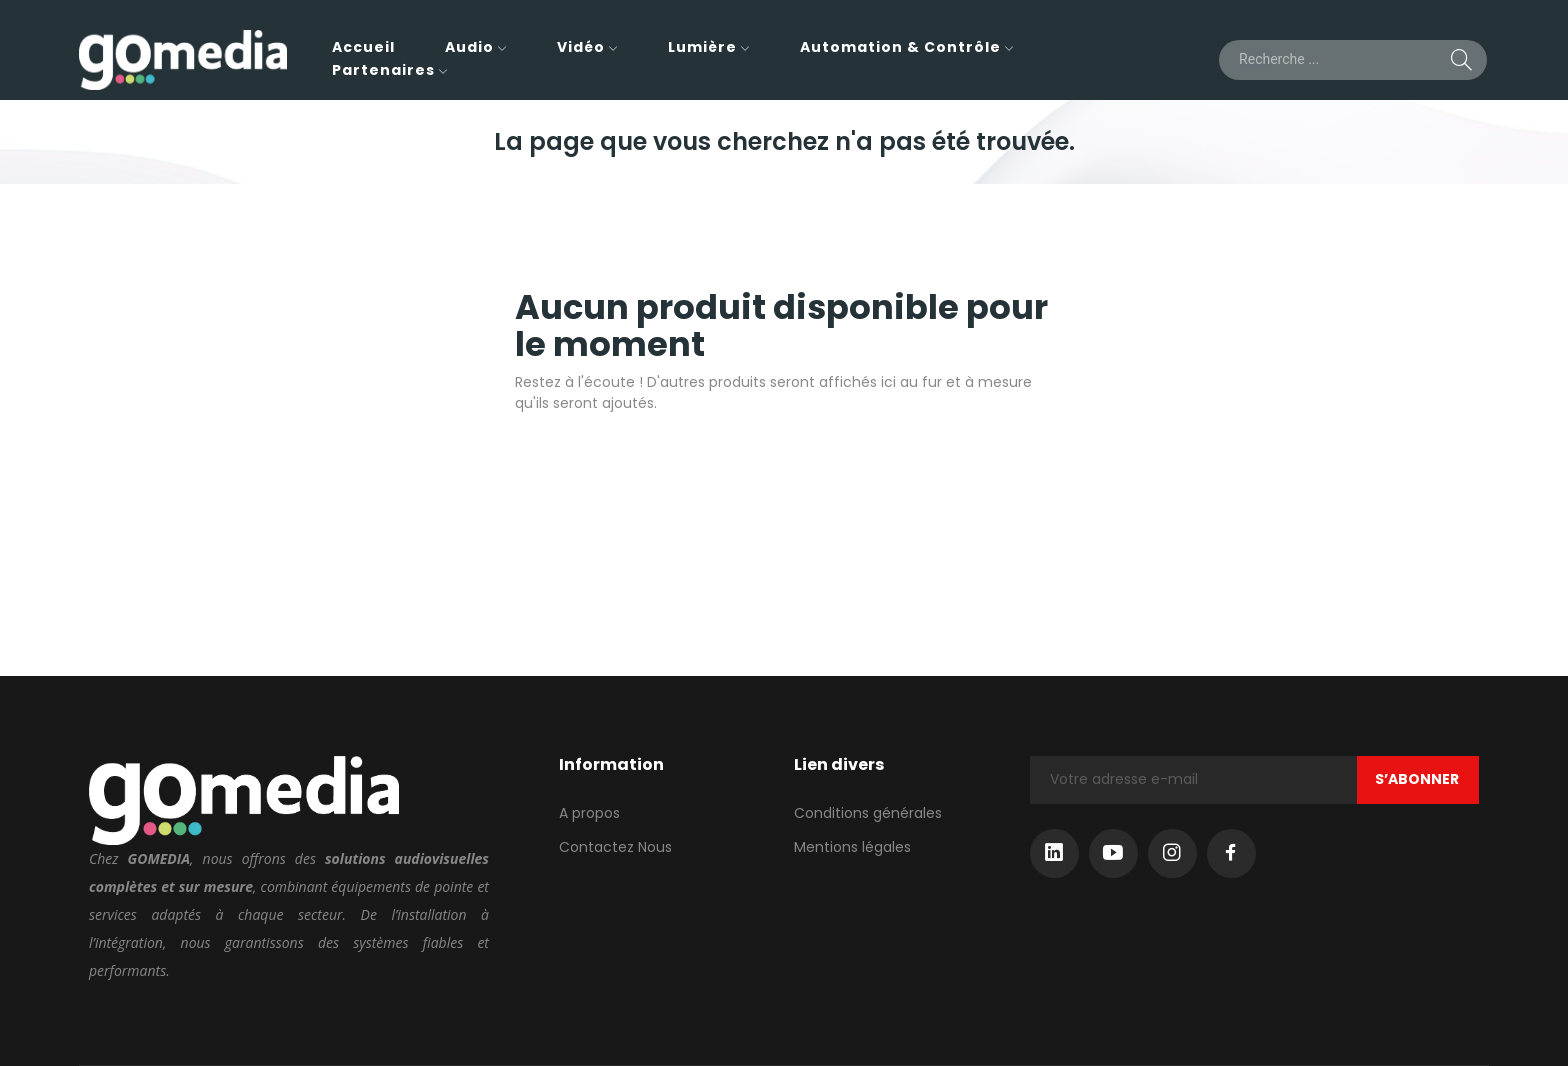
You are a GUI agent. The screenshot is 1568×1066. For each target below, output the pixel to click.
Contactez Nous (615, 847)
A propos (589, 813)
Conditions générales (868, 813)
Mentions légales (852, 847)
